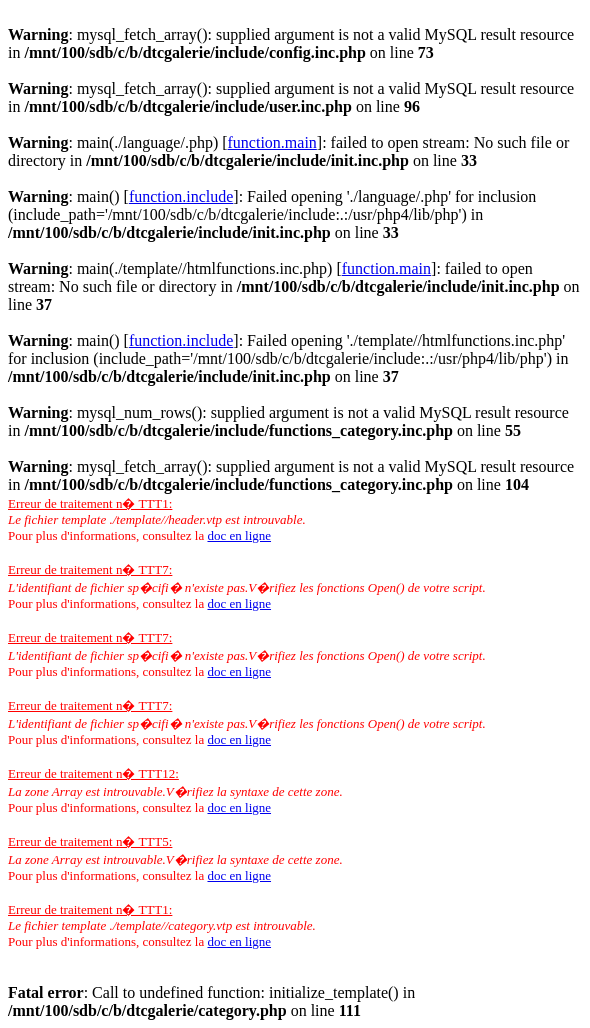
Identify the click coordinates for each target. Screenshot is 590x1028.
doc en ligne (239, 535)
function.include (181, 196)
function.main (272, 142)
